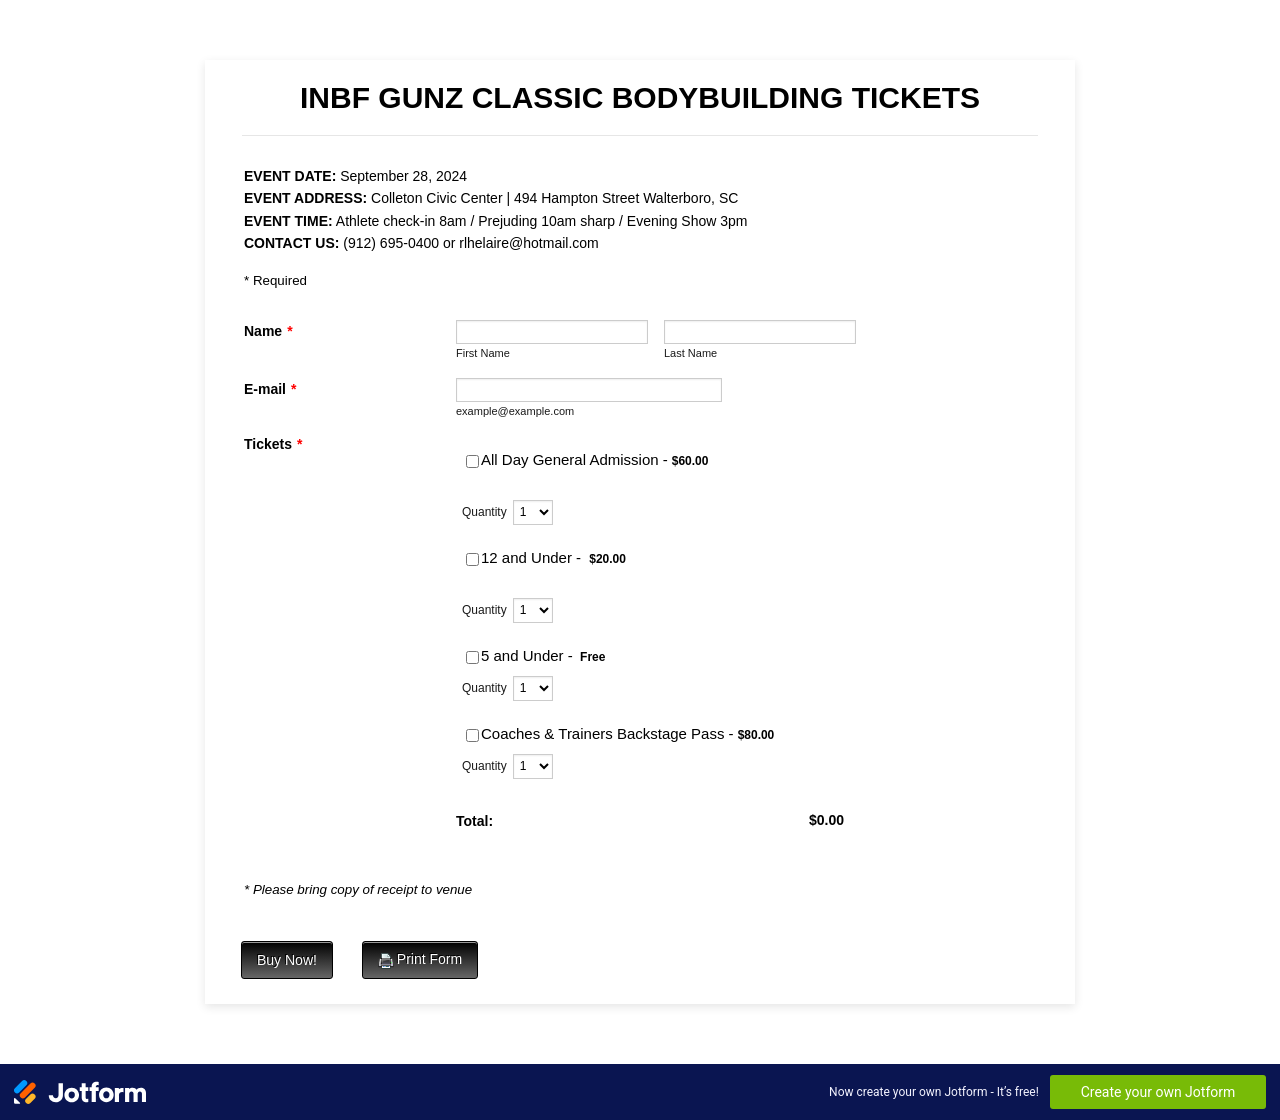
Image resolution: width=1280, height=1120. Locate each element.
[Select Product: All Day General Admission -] (472, 461)
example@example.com (515, 411)
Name (268, 331)
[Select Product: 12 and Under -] (472, 559)
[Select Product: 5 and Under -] (472, 657)
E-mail (270, 389)
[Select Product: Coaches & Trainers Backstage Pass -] (472, 735)
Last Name (690, 353)
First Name (483, 353)
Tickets (273, 444)
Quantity (484, 512)
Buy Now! (287, 960)
